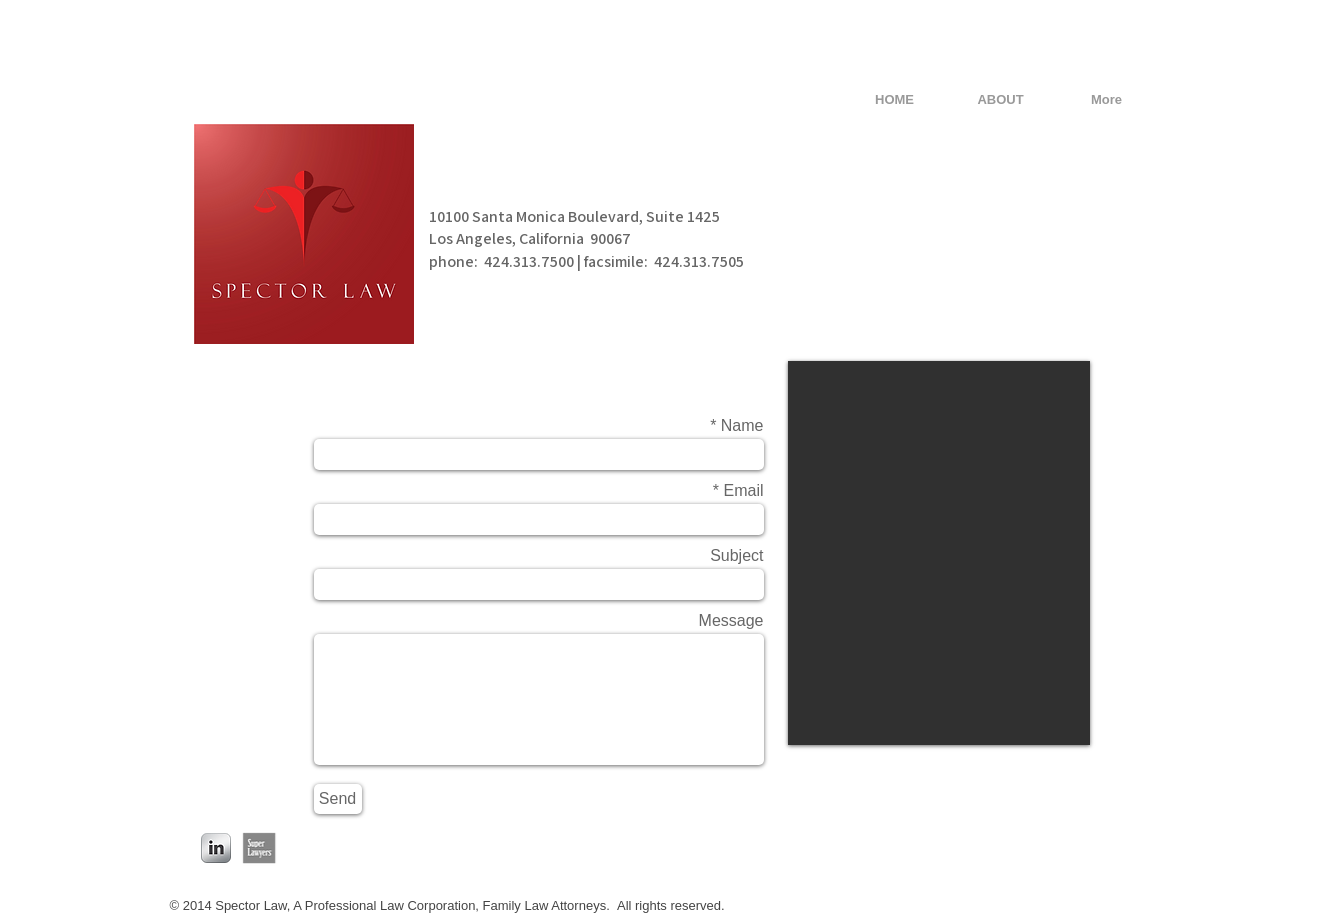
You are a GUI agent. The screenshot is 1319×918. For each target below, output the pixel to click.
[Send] (338, 799)
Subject (736, 556)
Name (742, 426)
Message (731, 621)
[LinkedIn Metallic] (216, 848)
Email (743, 491)
